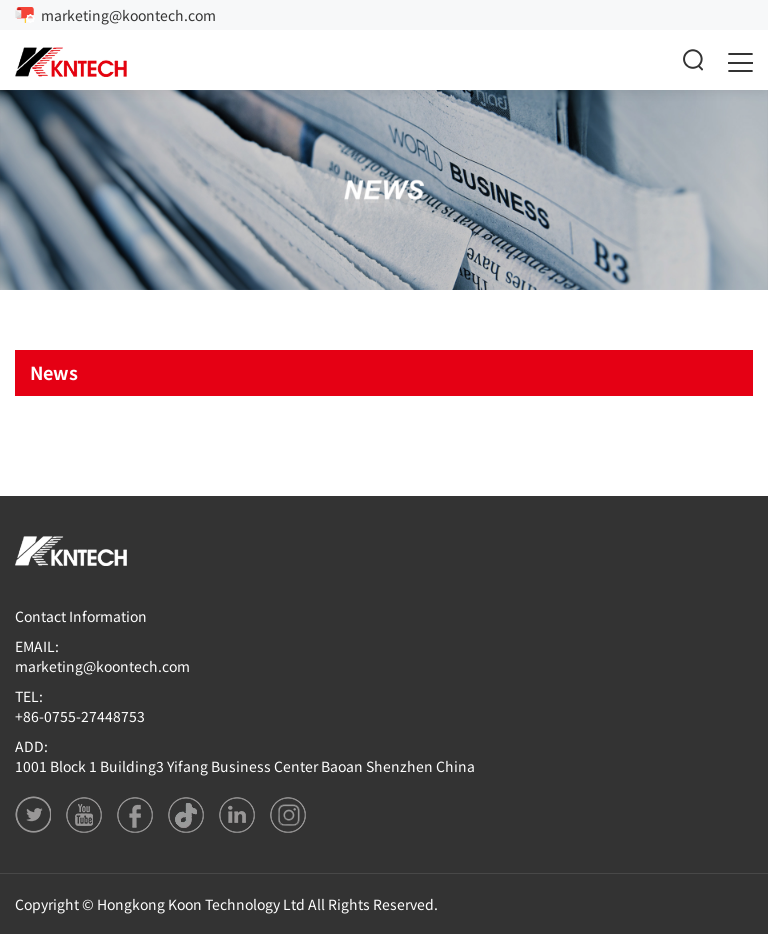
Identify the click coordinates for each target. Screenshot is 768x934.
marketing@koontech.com (128, 15)
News (54, 372)
